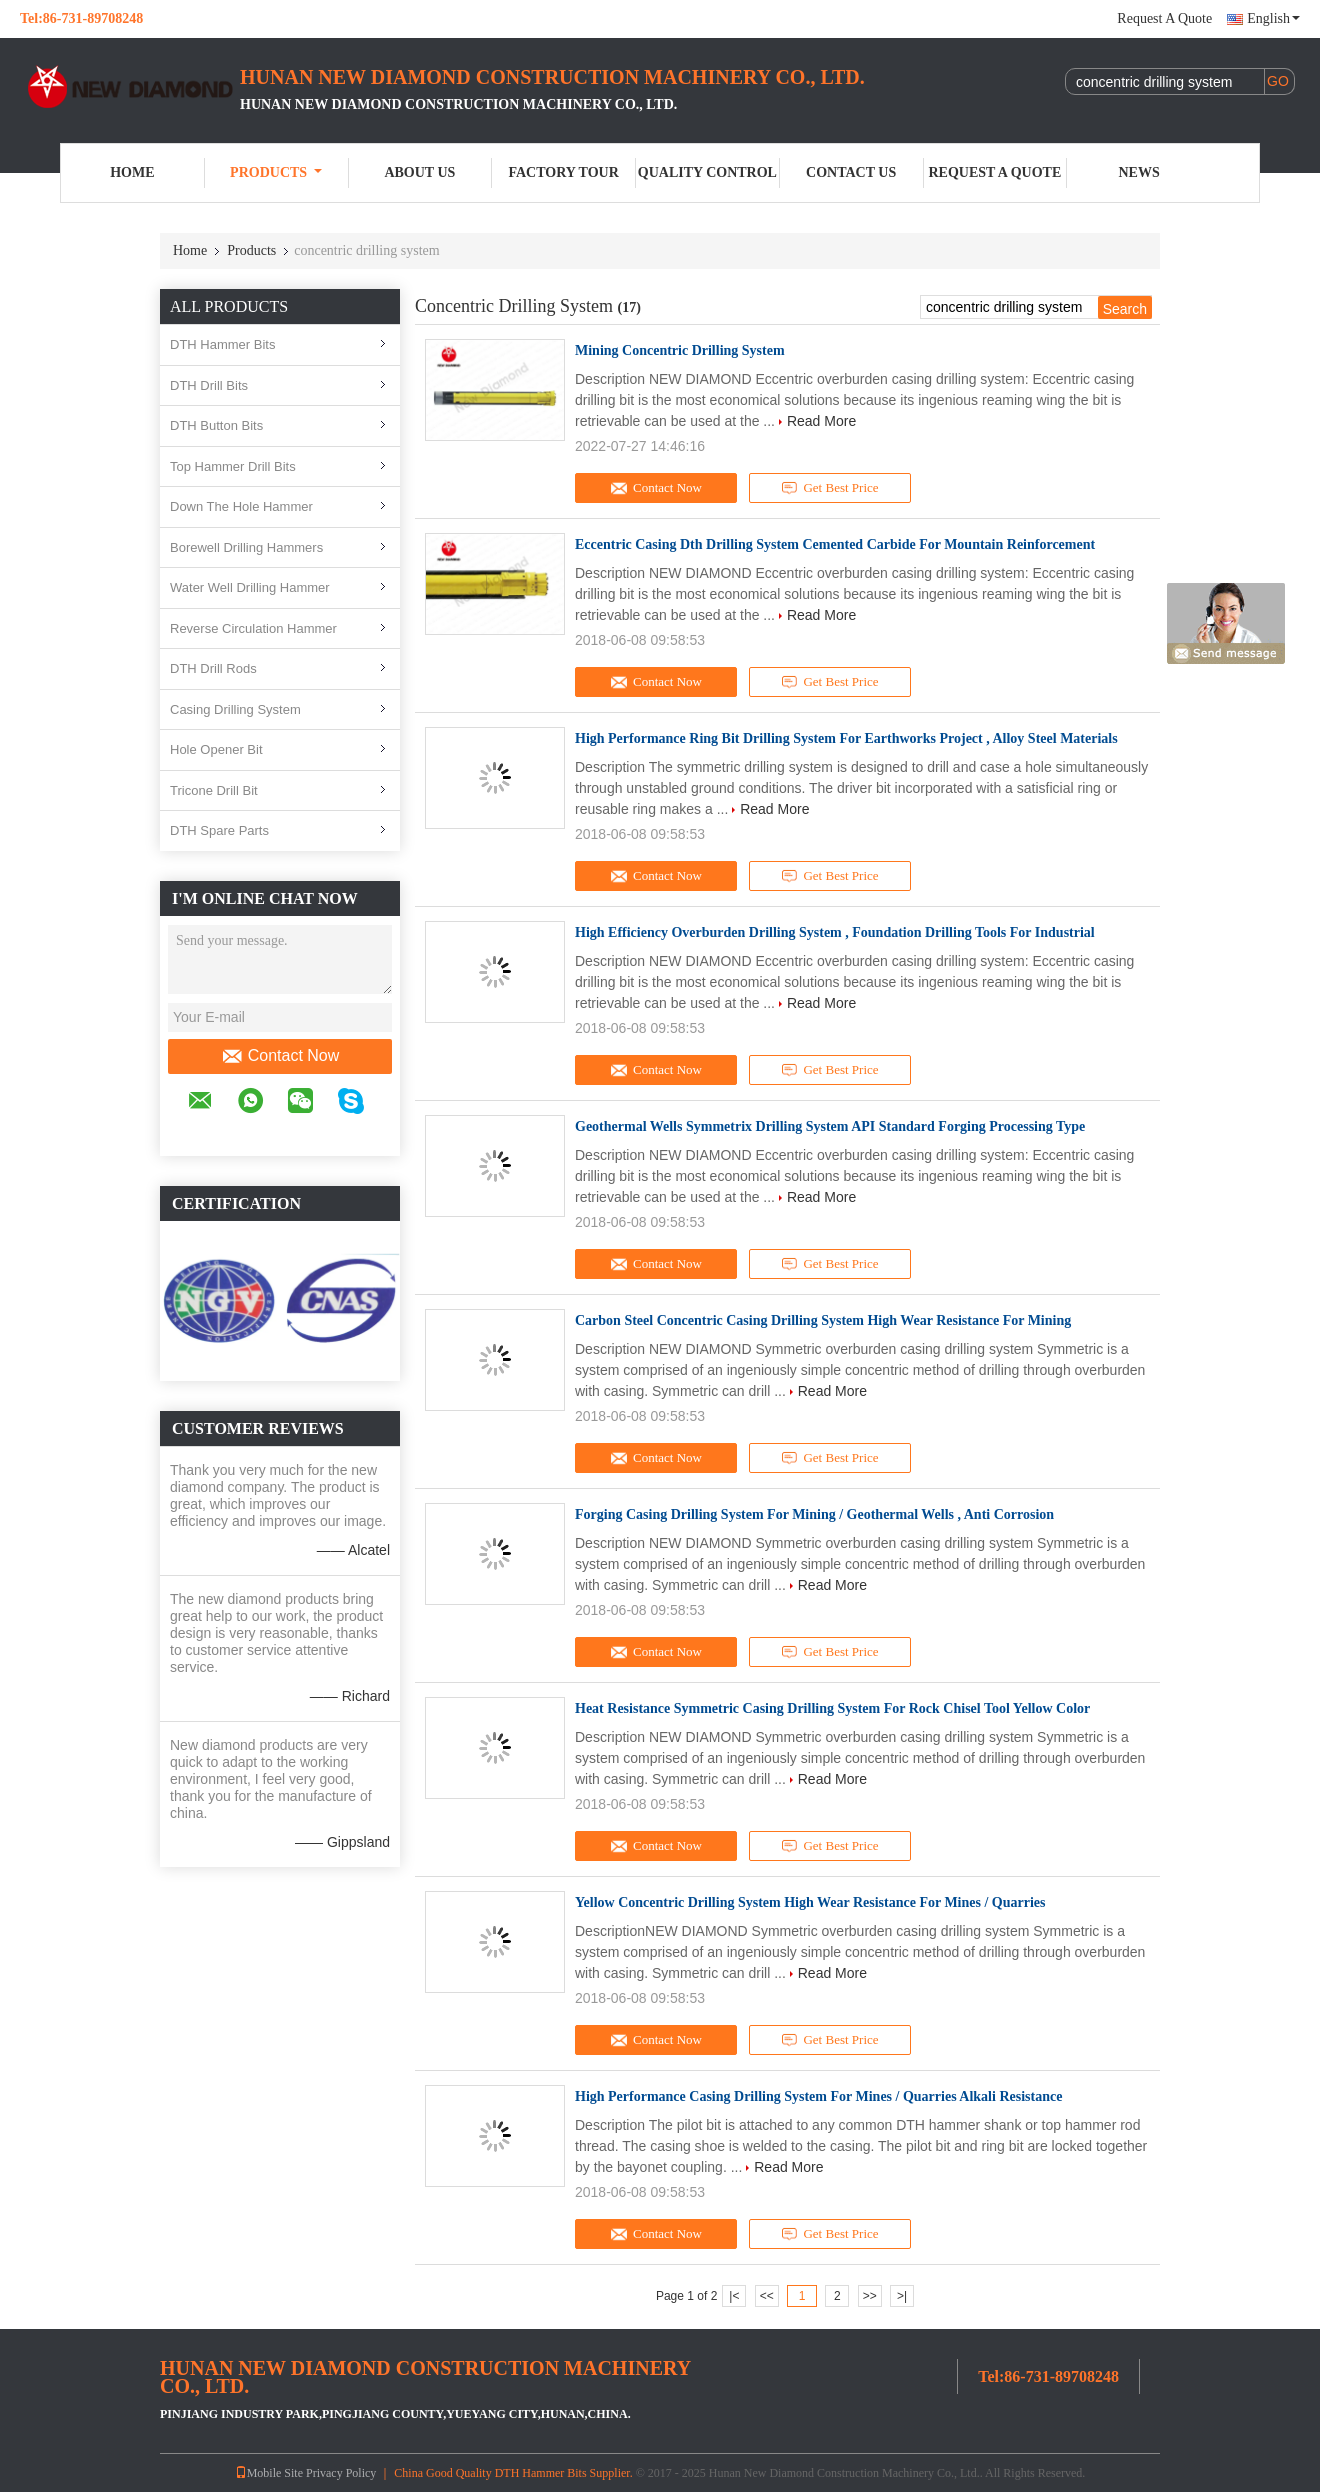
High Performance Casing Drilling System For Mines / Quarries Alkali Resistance (818, 2096)
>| (902, 2296)
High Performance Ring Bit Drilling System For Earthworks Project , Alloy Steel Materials (846, 738)
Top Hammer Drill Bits (233, 466)
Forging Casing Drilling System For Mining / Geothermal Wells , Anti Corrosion (814, 1514)
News (1139, 172)
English (1273, 18)
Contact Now (280, 1056)
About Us (419, 172)
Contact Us (851, 172)
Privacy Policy (341, 2473)
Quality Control (707, 172)
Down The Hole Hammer (241, 506)
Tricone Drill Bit (214, 790)
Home (132, 172)
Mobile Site (269, 2473)
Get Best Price (830, 488)
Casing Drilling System (235, 709)
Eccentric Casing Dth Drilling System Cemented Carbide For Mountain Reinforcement (835, 544)
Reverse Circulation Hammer (253, 628)
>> (870, 2296)
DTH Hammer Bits (222, 344)
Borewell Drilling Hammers (246, 547)
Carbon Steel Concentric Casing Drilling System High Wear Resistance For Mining (823, 1320)
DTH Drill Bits (209, 385)
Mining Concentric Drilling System (680, 350)
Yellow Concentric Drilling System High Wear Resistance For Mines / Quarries (810, 1902)
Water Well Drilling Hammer (250, 587)
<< (767, 2296)
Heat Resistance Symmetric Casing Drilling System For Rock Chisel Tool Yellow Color (832, 1708)
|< (734, 2296)
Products (276, 172)
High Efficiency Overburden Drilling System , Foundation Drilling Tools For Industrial (835, 932)
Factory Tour (563, 172)
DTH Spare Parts (219, 830)
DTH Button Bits (216, 425)
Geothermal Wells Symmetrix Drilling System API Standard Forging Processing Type (830, 1126)
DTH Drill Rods (213, 668)
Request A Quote (1164, 18)
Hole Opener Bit (216, 749)
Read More (821, 421)
